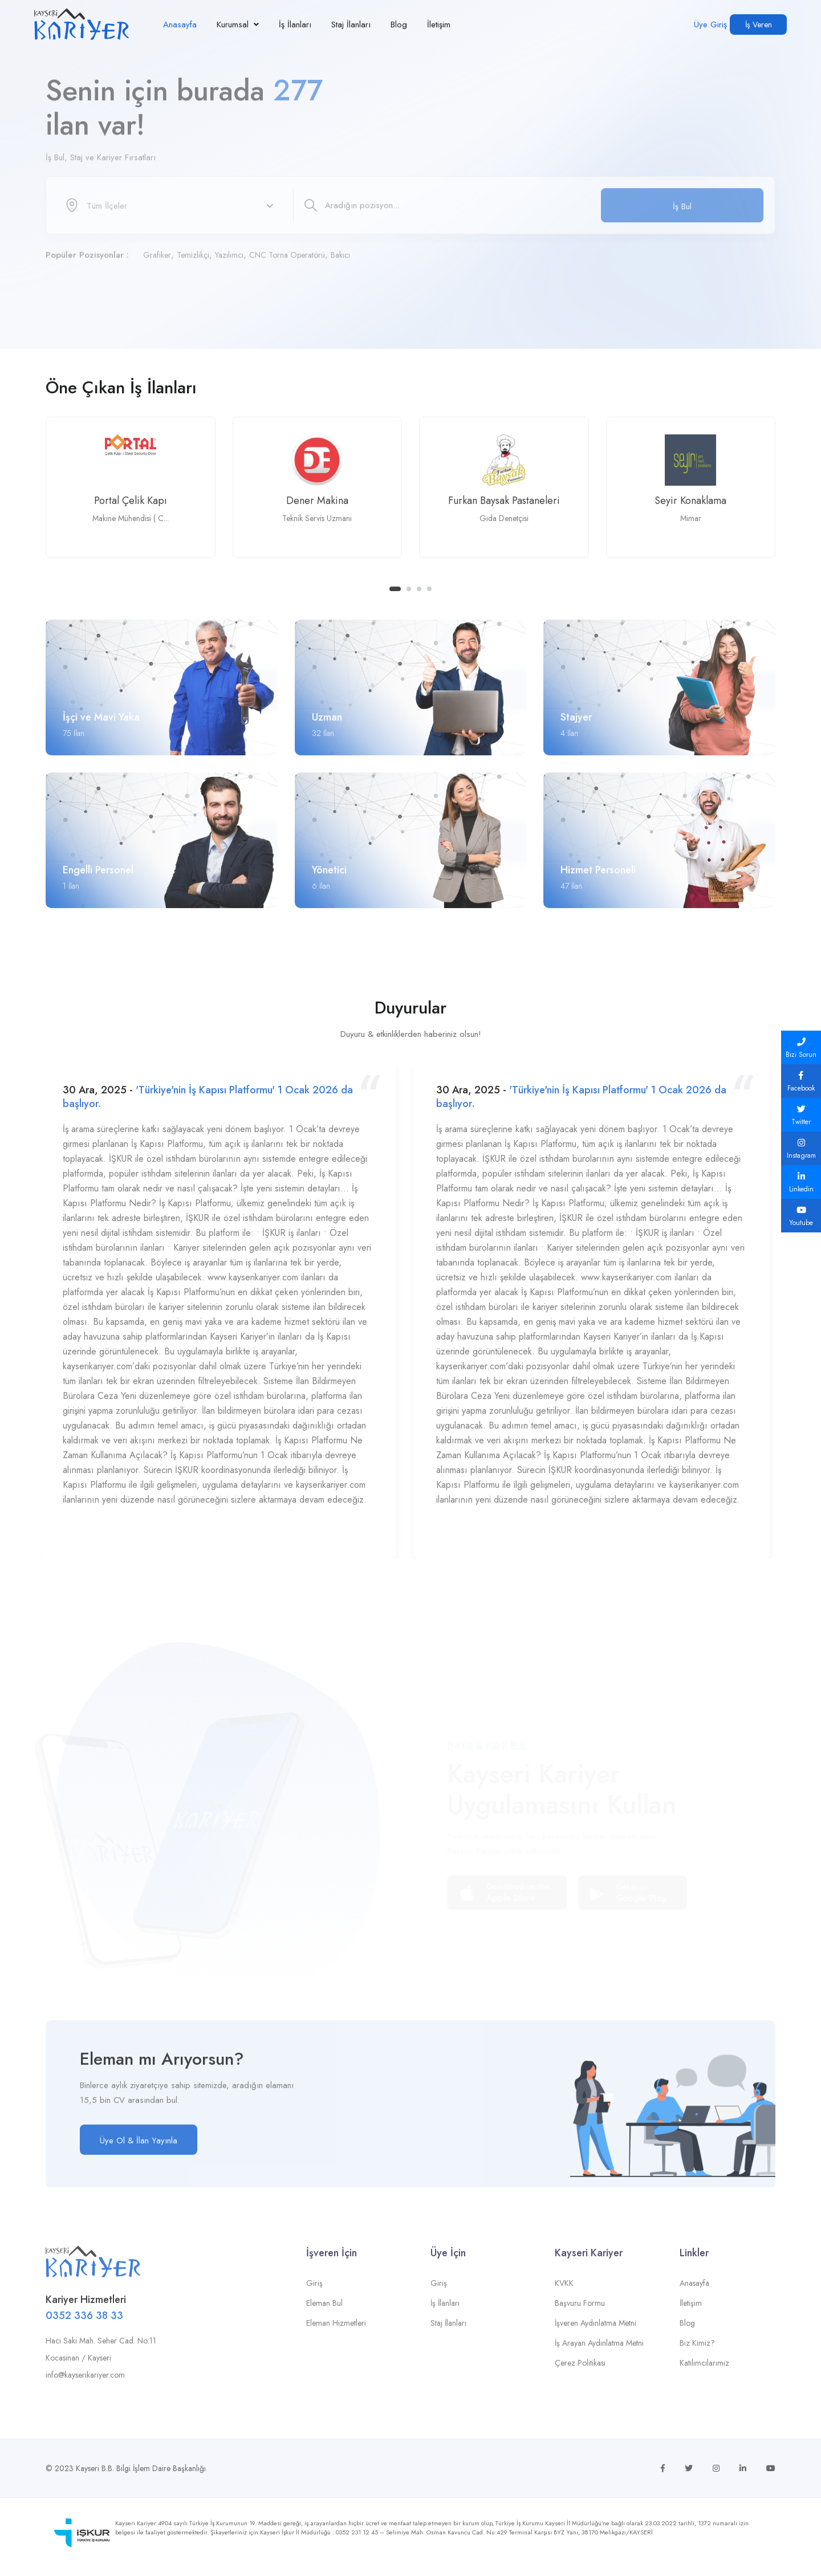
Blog (399, 24)
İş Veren (758, 24)
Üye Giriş (710, 24)
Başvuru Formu (580, 2312)
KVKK (564, 2292)
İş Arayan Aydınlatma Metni (599, 2352)
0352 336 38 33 (84, 2325)
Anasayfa (180, 24)
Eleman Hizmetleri (336, 2332)
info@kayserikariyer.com (85, 2384)
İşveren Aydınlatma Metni (595, 2332)
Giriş (314, 2292)
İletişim (438, 24)
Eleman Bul (324, 2312)
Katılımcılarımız (704, 2372)
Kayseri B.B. (95, 2468)
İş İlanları (295, 24)
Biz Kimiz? (697, 2352)
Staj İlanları (351, 24)
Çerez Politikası (580, 2372)
